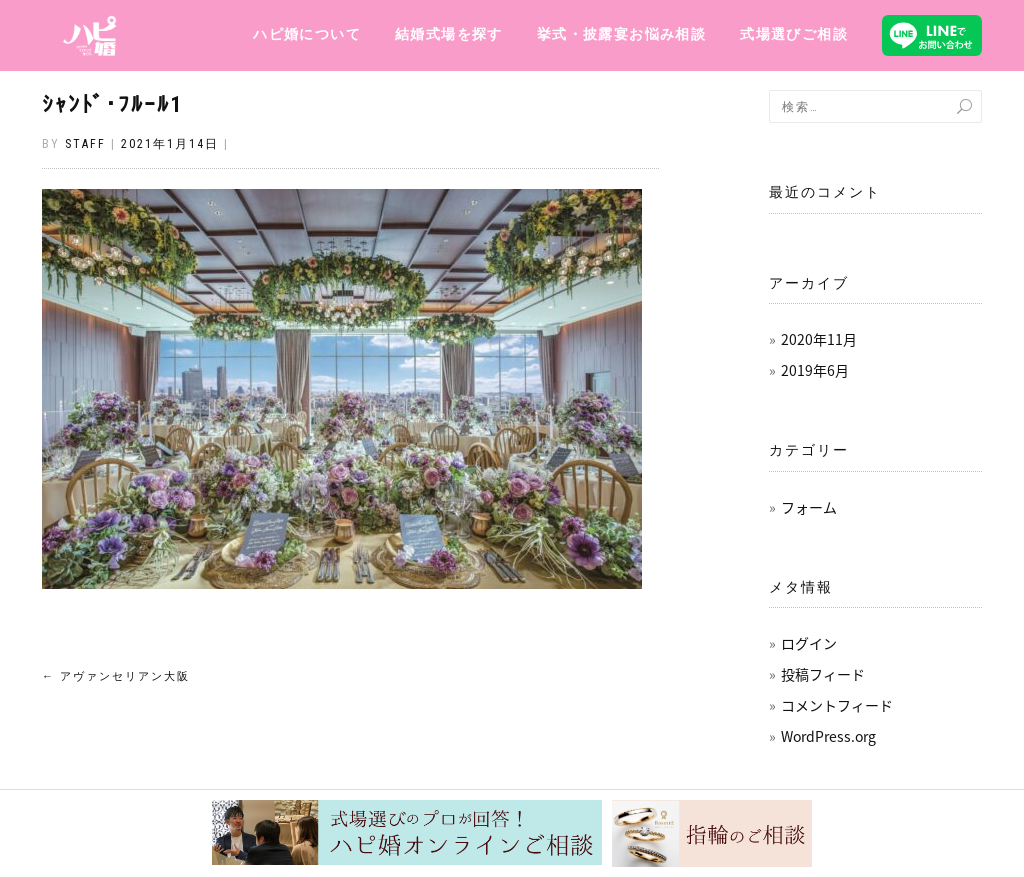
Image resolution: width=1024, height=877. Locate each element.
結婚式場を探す (449, 34)
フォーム (809, 507)
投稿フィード (823, 674)
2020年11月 (819, 339)
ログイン (809, 643)
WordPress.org (828, 736)
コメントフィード (837, 705)
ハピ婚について (307, 34)
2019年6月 (815, 370)
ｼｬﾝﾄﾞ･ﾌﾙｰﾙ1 (112, 104)
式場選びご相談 (794, 34)
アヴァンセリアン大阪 (116, 676)
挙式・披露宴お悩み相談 (621, 34)
